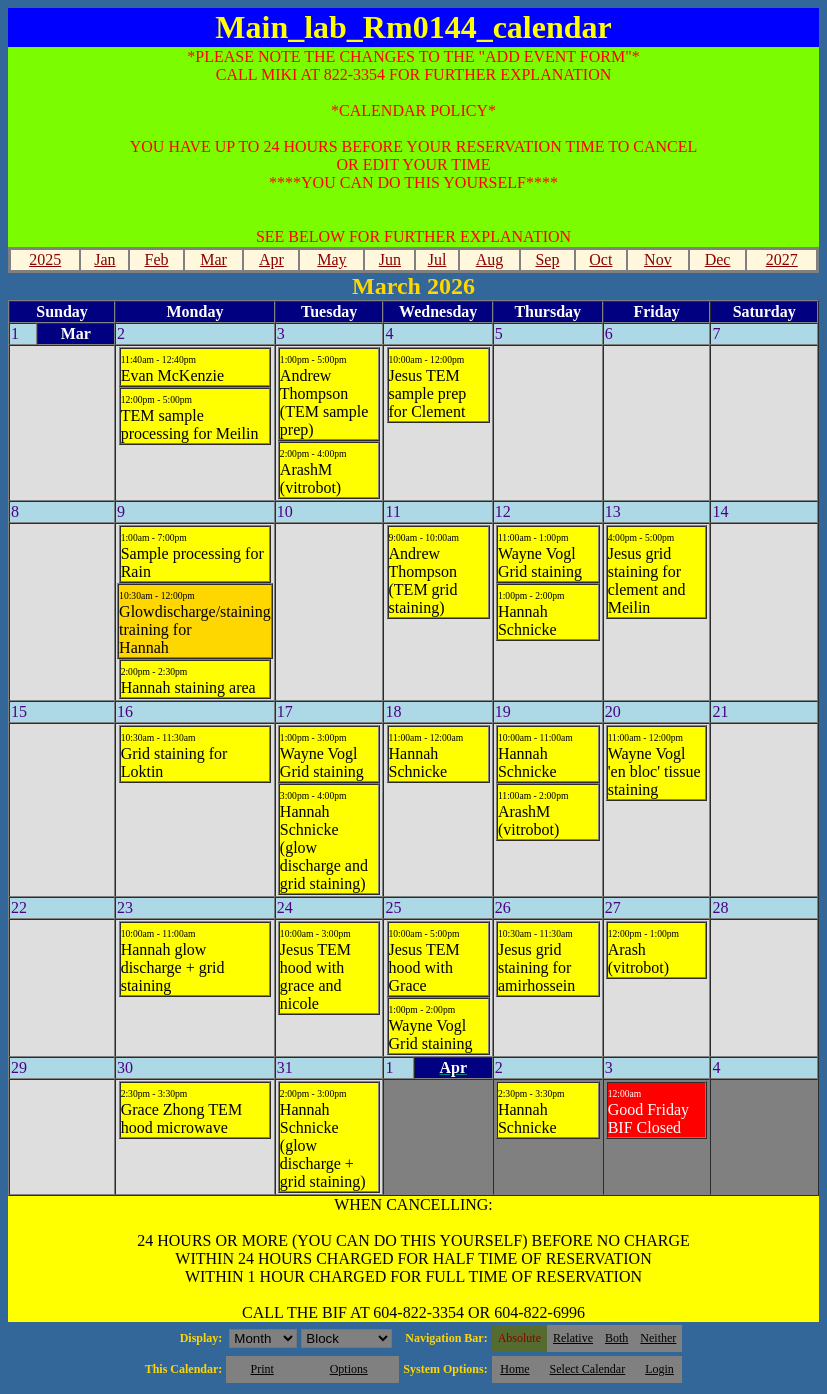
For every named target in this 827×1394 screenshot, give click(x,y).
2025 (45, 259)
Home (514, 1369)
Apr (271, 259)
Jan (104, 259)
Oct (600, 259)
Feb (157, 259)
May (331, 259)
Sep (547, 259)
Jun (390, 259)
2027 (782, 259)
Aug (490, 259)
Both (616, 1338)
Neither (658, 1338)
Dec (718, 259)
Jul (437, 259)
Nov (658, 259)
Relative (573, 1338)
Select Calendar (588, 1369)
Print (261, 1369)
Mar (213, 259)
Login (659, 1369)
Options (349, 1369)
